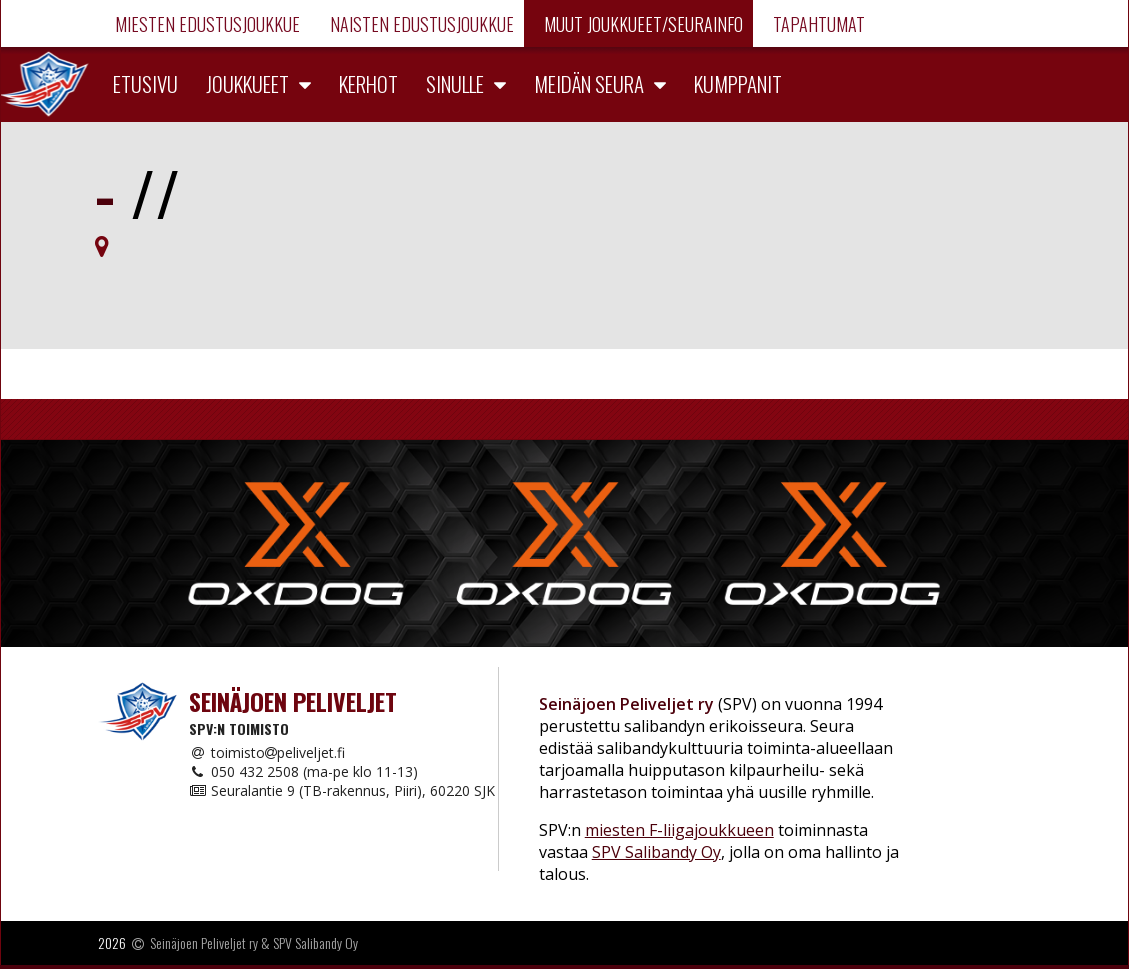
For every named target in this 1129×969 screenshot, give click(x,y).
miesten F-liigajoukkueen (679, 830)
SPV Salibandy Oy (656, 852)
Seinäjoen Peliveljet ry (204, 942)
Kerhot (368, 83)
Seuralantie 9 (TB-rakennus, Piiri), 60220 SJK (342, 790)
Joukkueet (247, 83)
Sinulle (455, 83)
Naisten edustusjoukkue (420, 24)
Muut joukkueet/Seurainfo (641, 24)
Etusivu (145, 83)
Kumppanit (738, 83)
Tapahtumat (817, 24)
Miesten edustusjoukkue (205, 24)
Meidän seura (589, 83)
